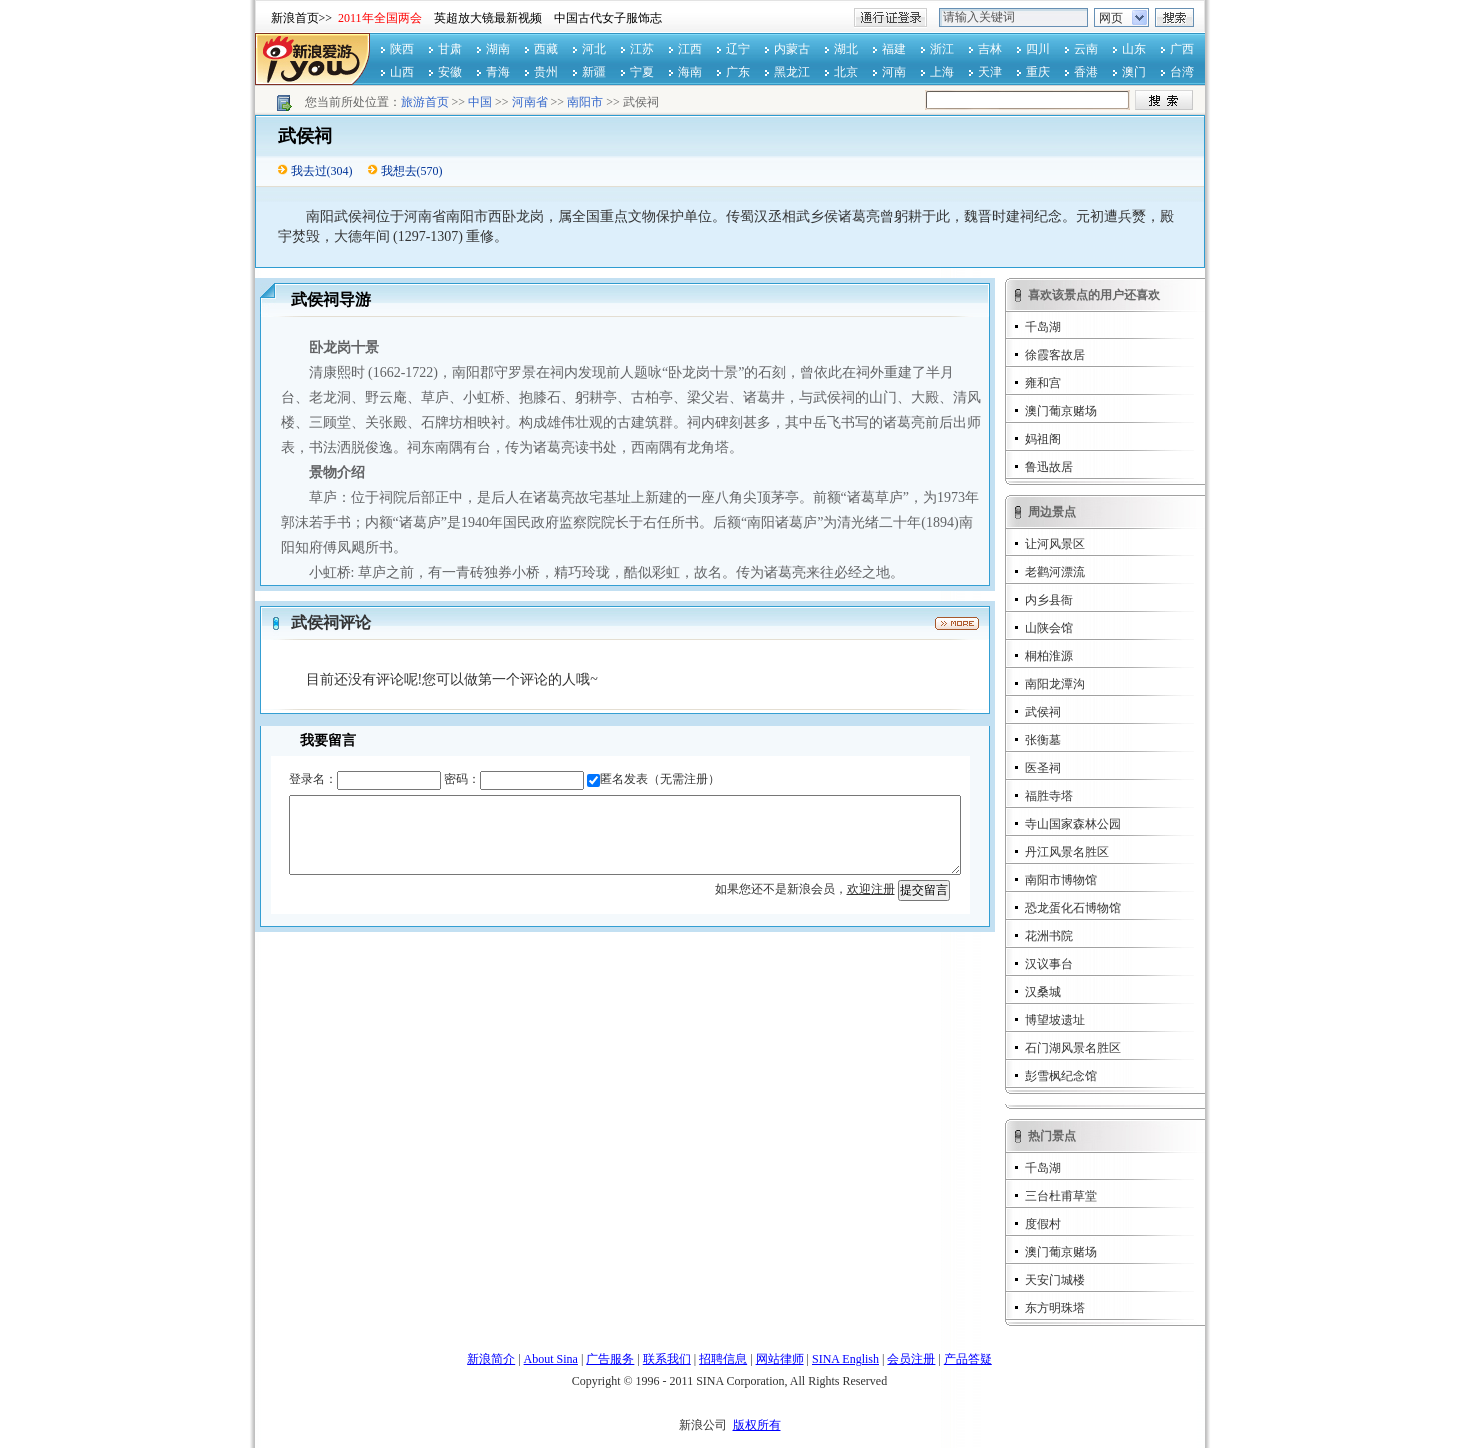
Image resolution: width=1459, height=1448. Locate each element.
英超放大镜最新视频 (488, 18)
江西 (690, 49)
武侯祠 (1043, 712)
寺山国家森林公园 (1073, 824)
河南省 (530, 102)
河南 (894, 72)
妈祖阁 (1043, 439)
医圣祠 (1043, 768)
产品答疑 (968, 1359)
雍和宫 (1043, 383)
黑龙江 (792, 72)
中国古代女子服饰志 (608, 18)
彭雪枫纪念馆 (1061, 1076)
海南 (690, 72)
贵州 (546, 72)
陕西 (402, 49)
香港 (1086, 72)
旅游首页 (425, 102)
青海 (498, 72)
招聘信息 (723, 1359)
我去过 (309, 171)
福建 (894, 49)
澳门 (1134, 72)
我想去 (399, 171)
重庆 (1038, 72)
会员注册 (911, 1359)
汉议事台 (1049, 964)
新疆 (594, 72)
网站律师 (780, 1359)
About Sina (551, 1359)
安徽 (450, 72)
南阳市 (585, 102)
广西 (1182, 49)
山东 (1134, 49)
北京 (846, 72)
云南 (1086, 49)
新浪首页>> (302, 18)
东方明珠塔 (1055, 1308)
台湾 (1182, 72)
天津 (990, 72)
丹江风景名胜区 (1067, 852)
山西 (402, 72)
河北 (594, 49)
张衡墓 (1043, 740)
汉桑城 (1043, 992)
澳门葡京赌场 (1061, 411)
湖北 (846, 49)
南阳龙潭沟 (1055, 684)
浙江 (942, 49)
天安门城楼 (1055, 1280)
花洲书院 (1049, 936)
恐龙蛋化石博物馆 (1073, 908)
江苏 (642, 49)
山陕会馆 (1049, 628)
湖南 (498, 49)
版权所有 (757, 1425)
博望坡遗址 (1055, 1020)
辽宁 (738, 49)
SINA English (845, 1359)
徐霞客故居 (1055, 355)
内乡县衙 (1049, 600)
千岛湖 (1043, 327)
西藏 (546, 49)
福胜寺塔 (1049, 796)
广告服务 (610, 1359)
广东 (738, 72)
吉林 (990, 49)
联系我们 (667, 1359)
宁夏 (642, 72)
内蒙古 (792, 49)
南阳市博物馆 (1061, 880)
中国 (480, 102)
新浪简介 (491, 1359)
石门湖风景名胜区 (1073, 1048)
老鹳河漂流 (1055, 572)
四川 (1038, 49)
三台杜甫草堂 (1061, 1196)
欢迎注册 (871, 889)
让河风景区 (1055, 544)
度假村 (1043, 1224)
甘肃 (450, 49)
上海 (942, 72)
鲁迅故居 (1049, 467)
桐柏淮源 (1049, 656)
